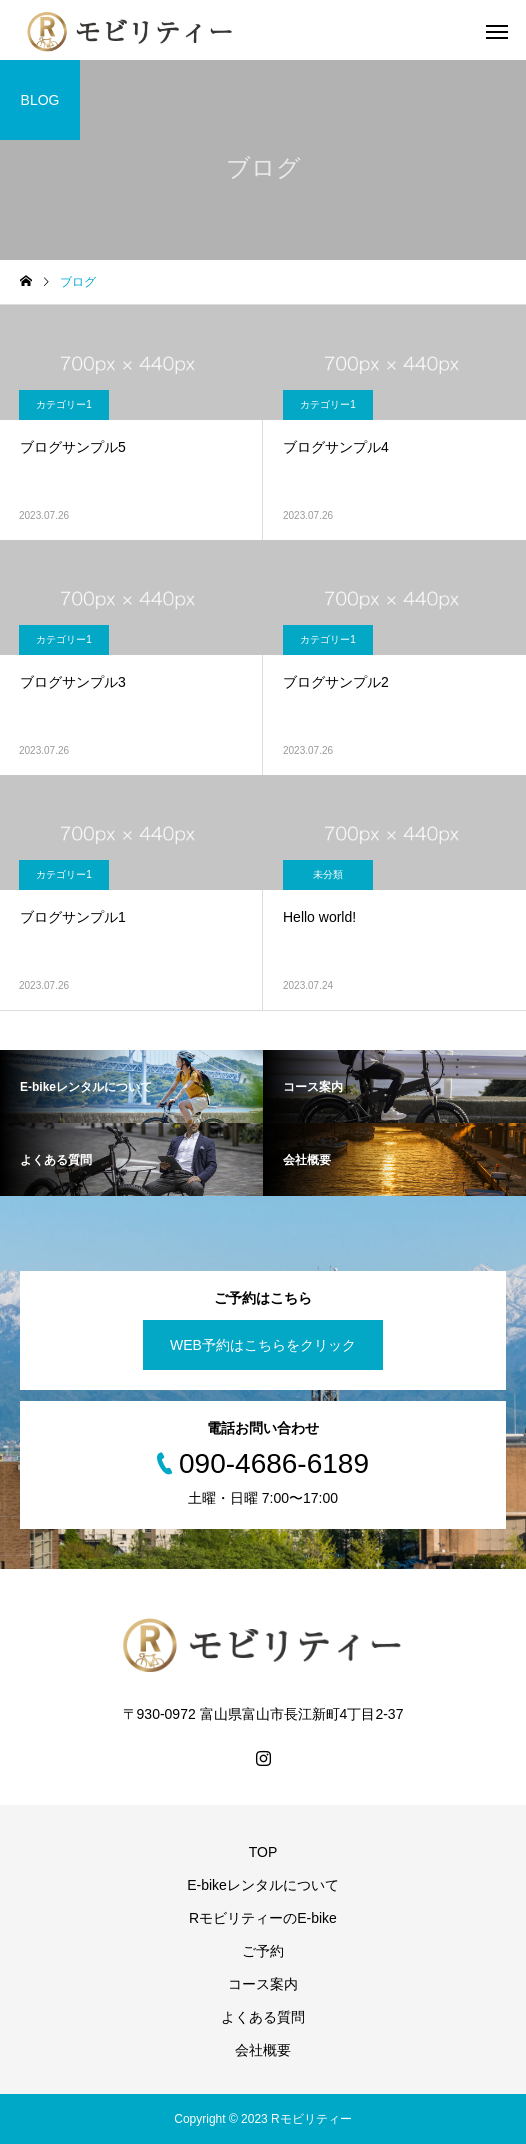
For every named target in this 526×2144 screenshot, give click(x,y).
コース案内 (263, 1984)
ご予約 (263, 1951)
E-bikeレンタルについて (263, 1885)
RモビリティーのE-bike (263, 1918)
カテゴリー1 (64, 404)
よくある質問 (263, 2017)
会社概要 (263, 2050)
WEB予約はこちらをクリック (263, 1345)
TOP (263, 1852)
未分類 (328, 874)
